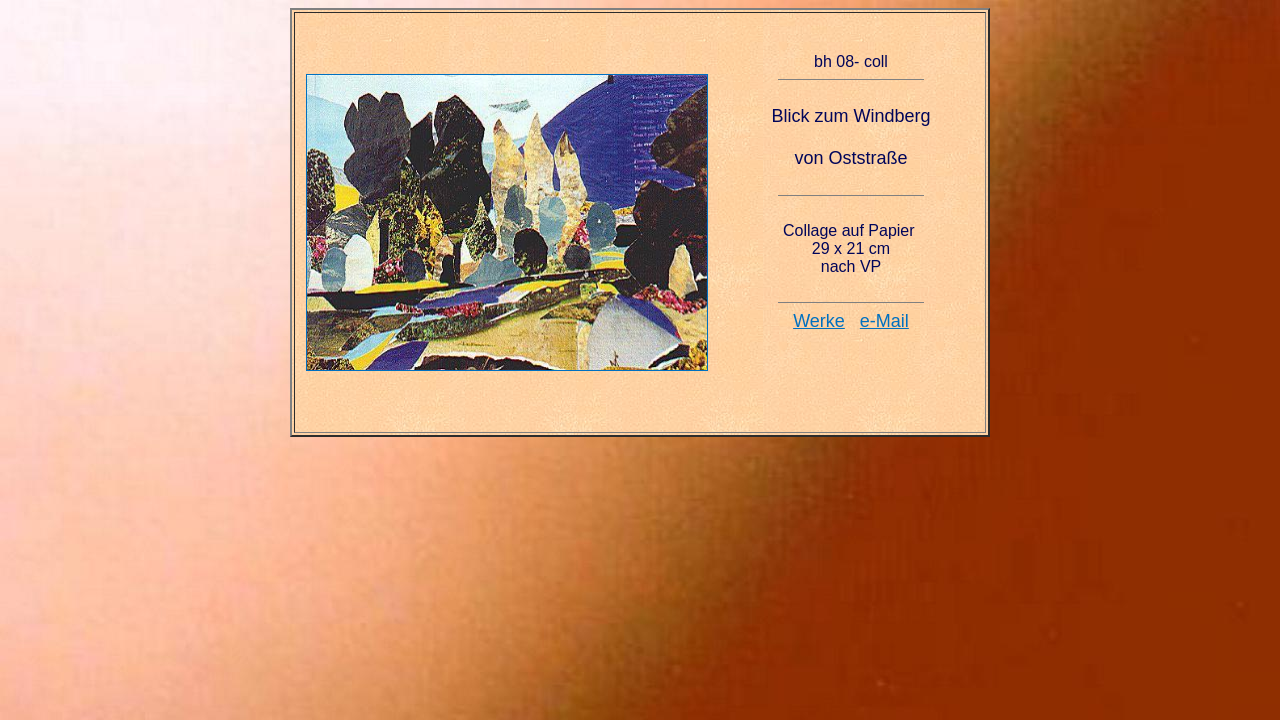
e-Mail (884, 321)
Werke (819, 321)
